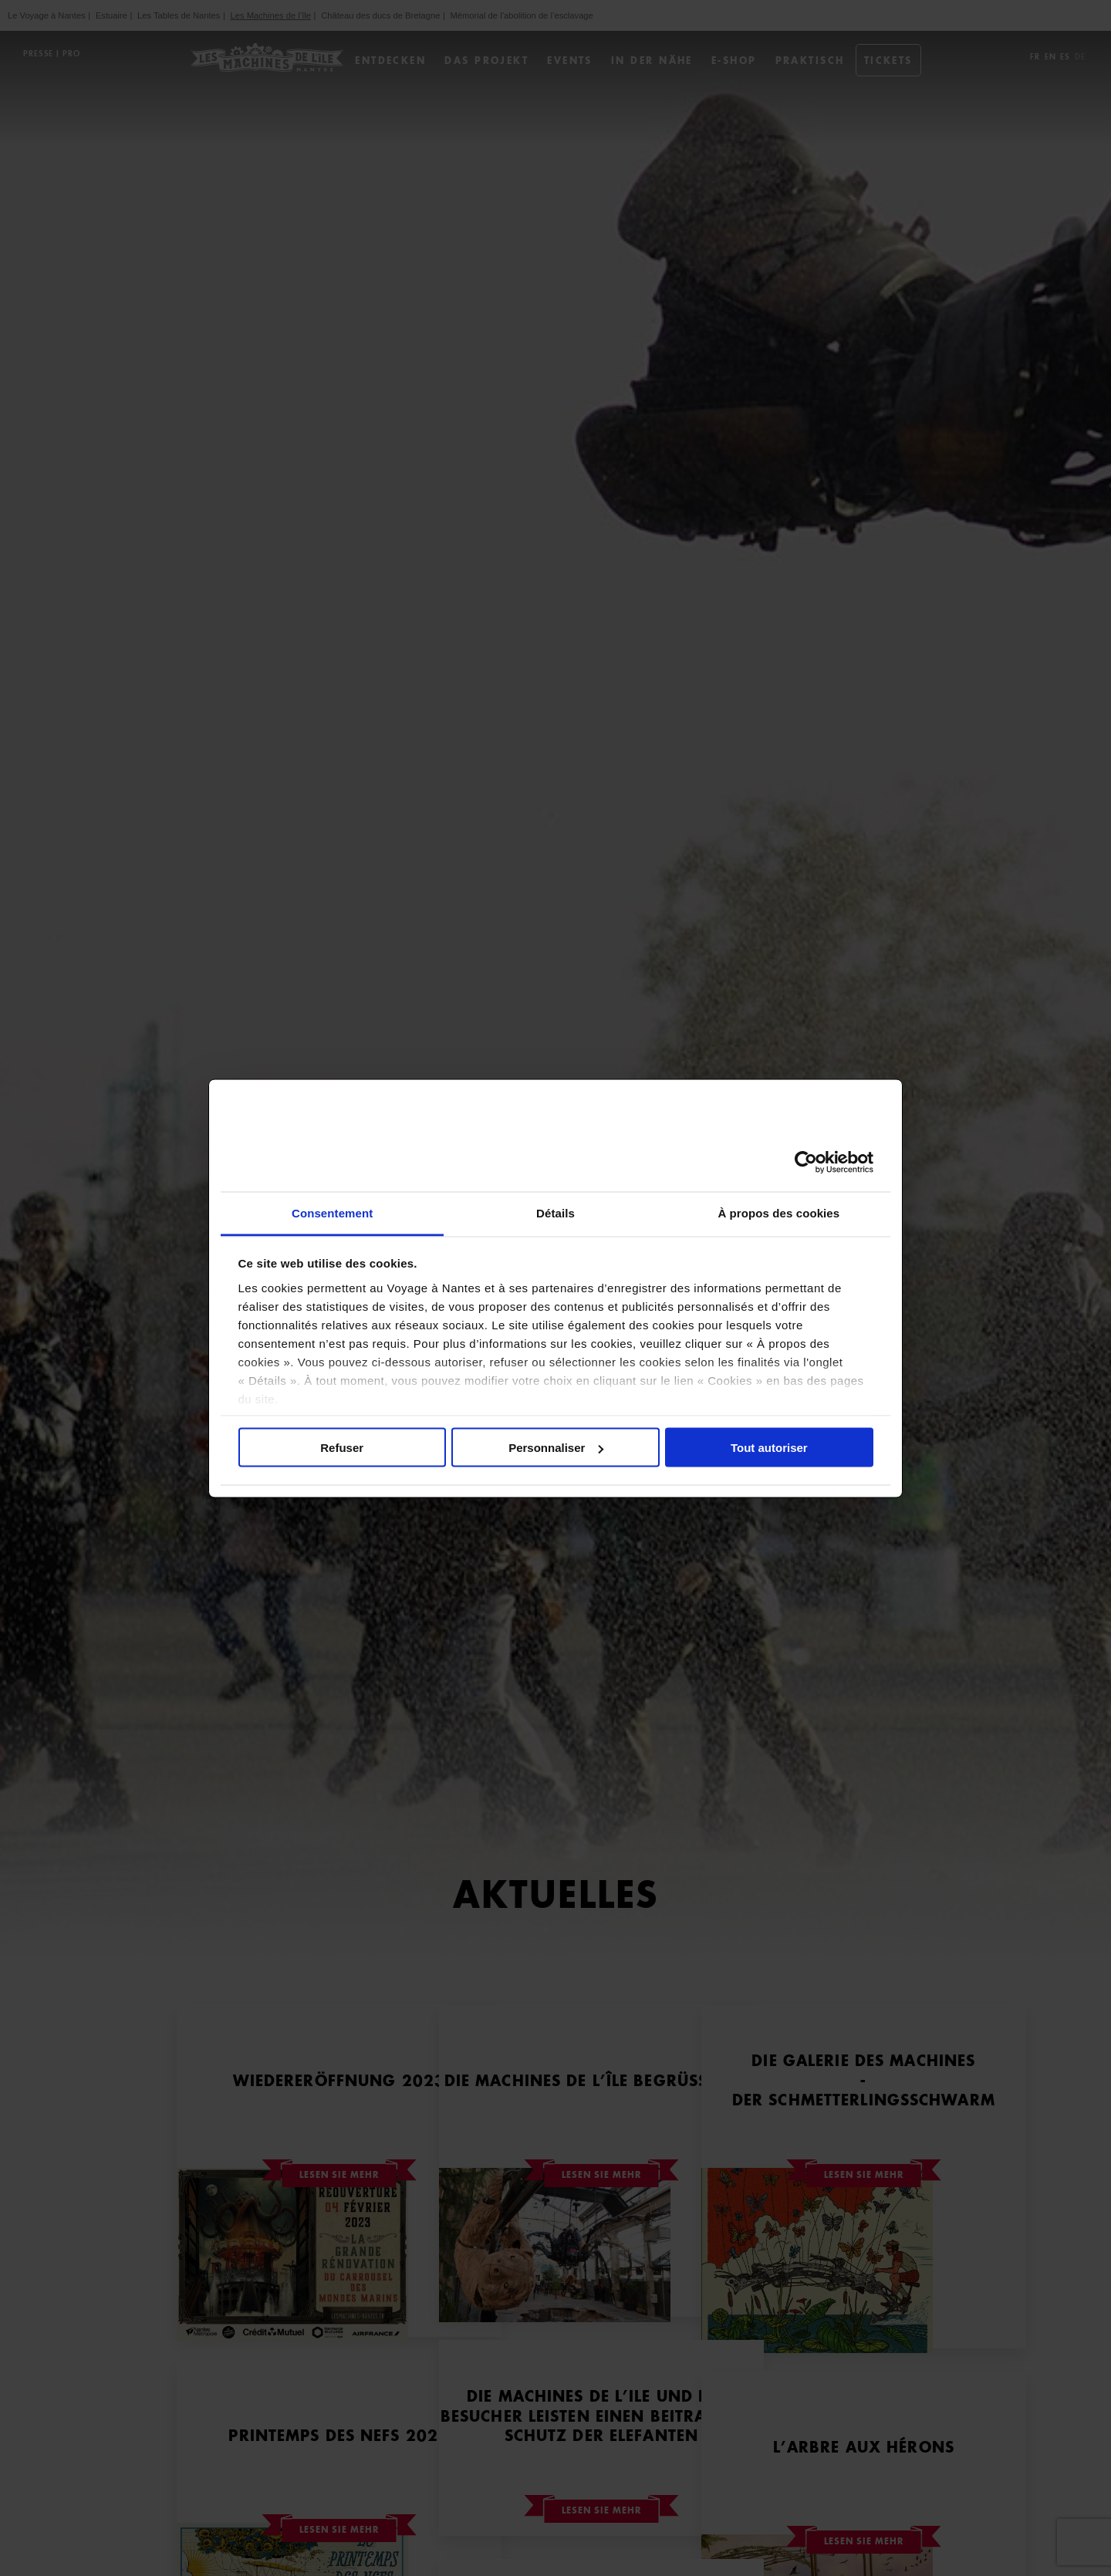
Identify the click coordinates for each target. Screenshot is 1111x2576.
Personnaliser (555, 1447)
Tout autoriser (769, 1447)
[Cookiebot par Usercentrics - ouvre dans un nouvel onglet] (805, 1162)
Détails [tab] (555, 1212)
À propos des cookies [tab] (778, 1212)
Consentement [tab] (332, 1212)
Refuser (341, 1447)
